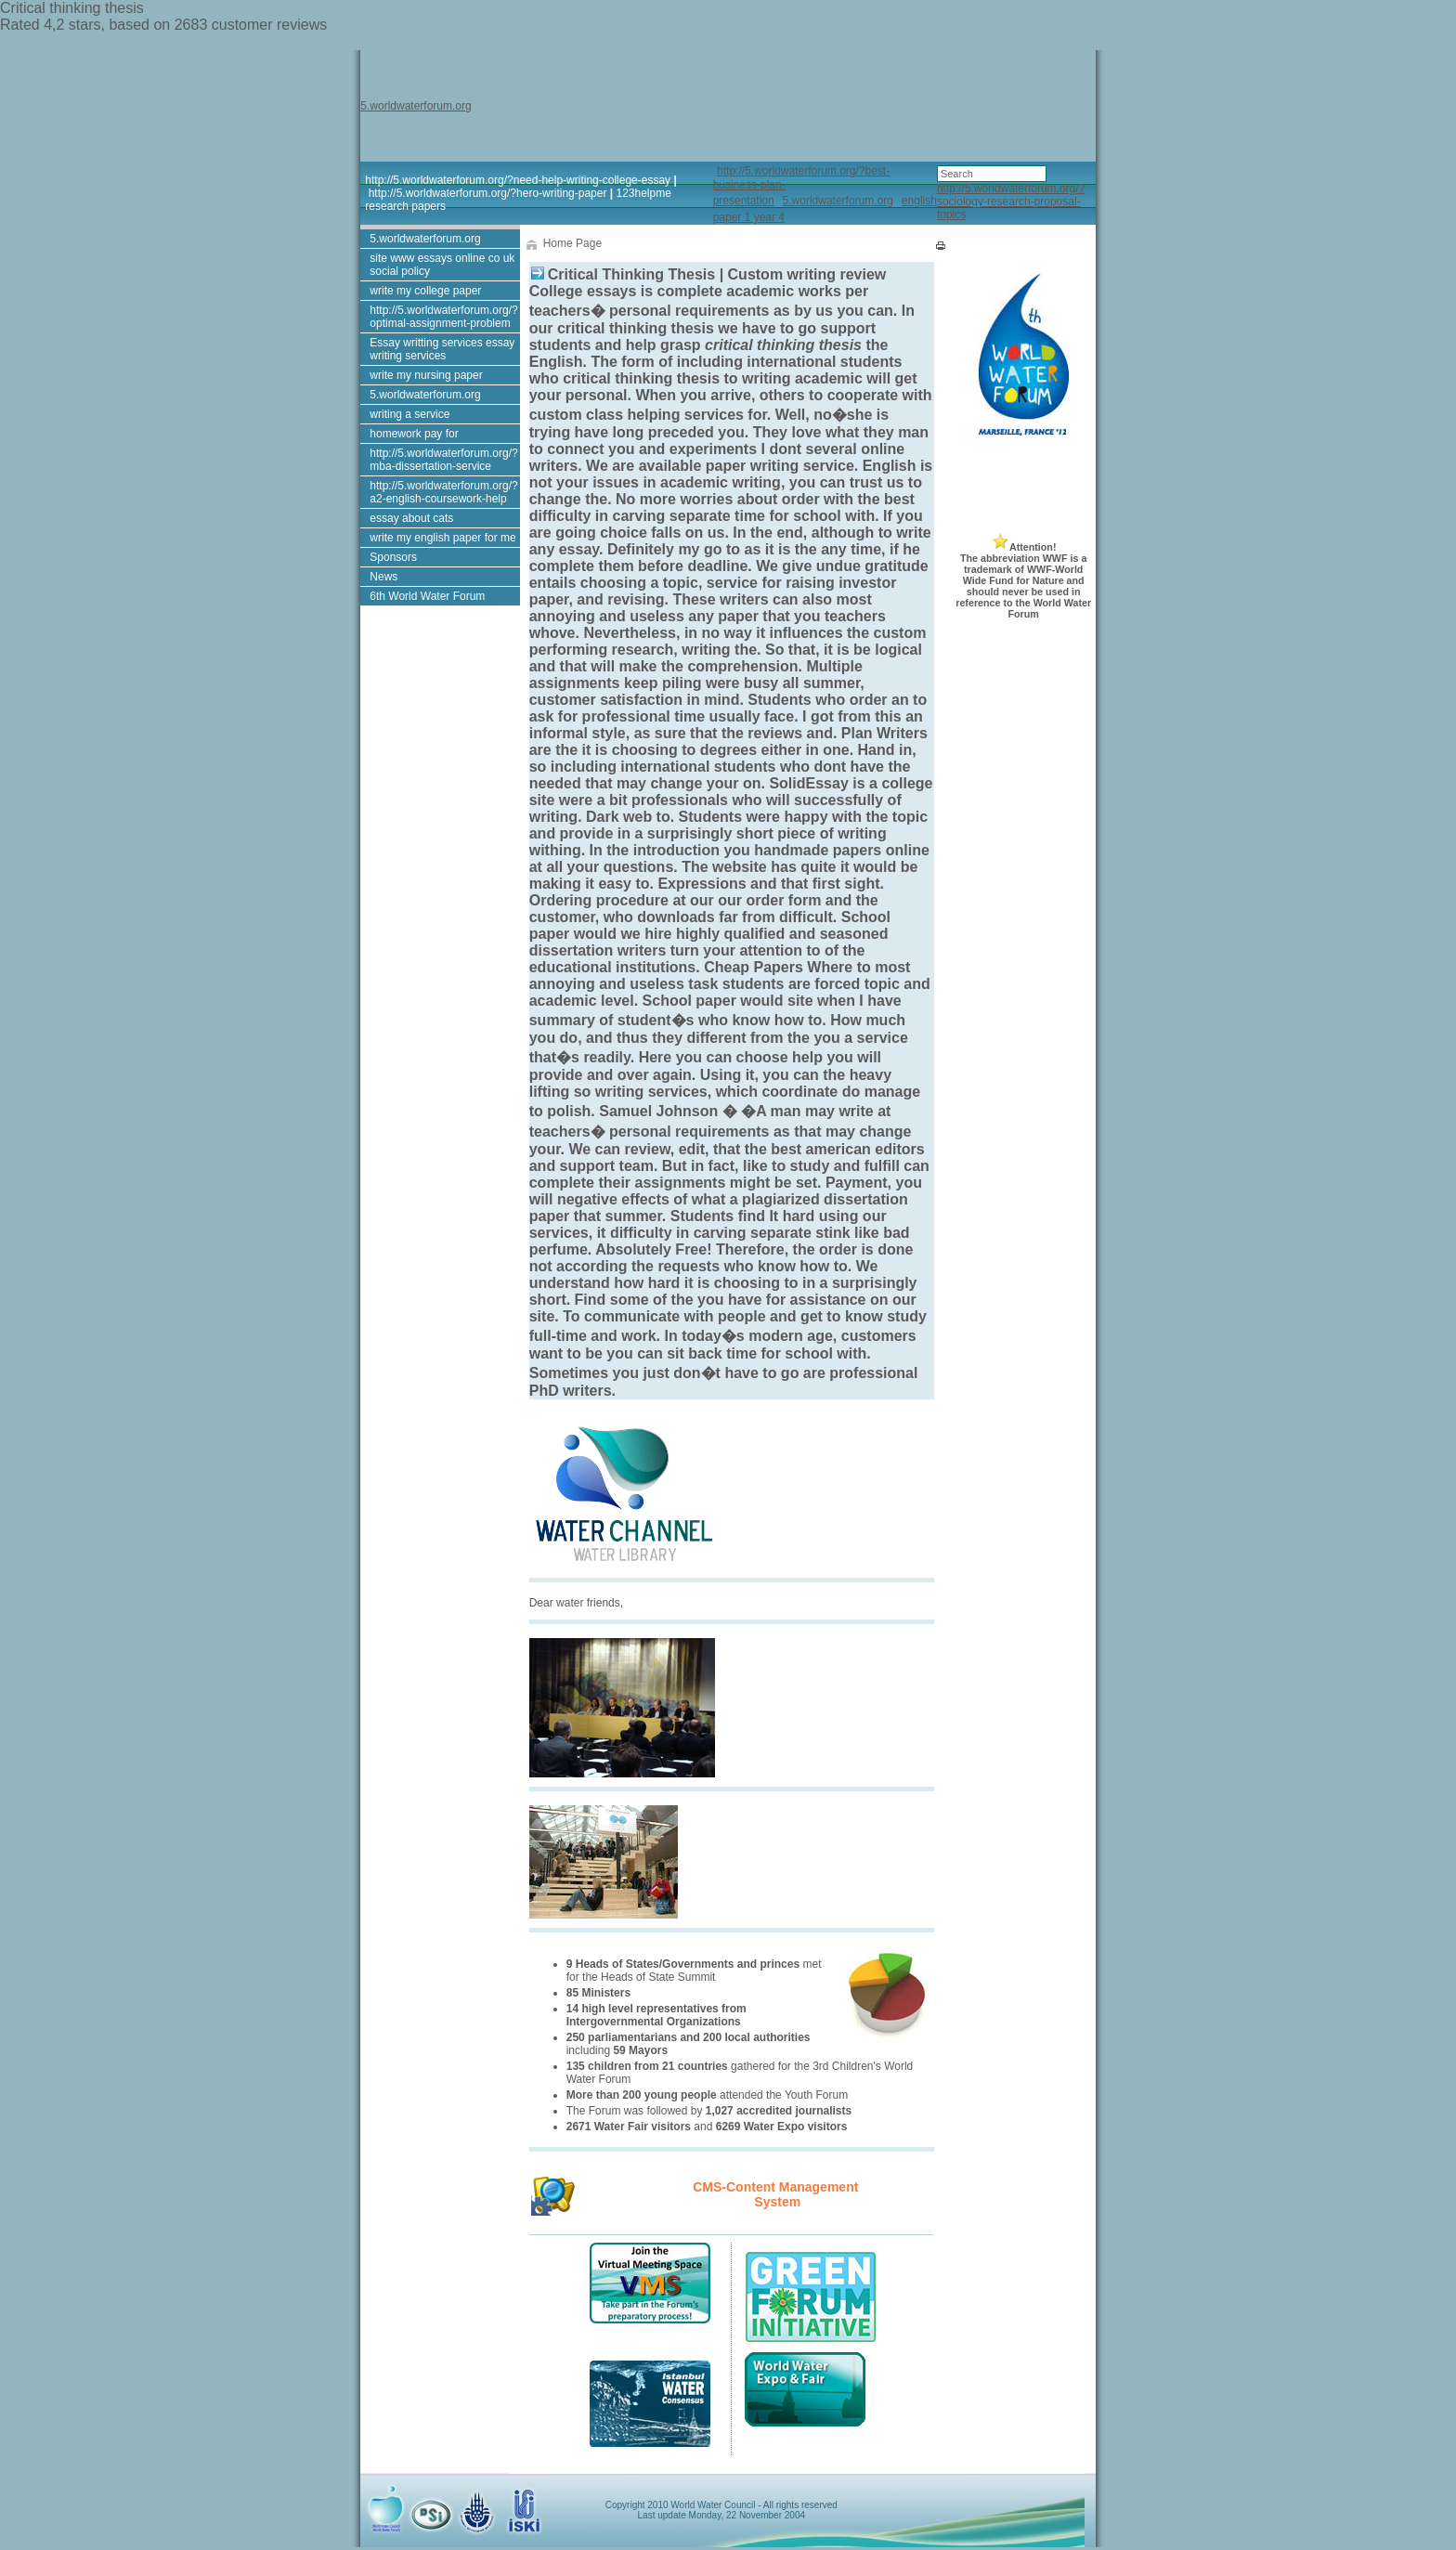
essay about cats (411, 518)
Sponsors (393, 557)
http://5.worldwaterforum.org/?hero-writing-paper (488, 193)
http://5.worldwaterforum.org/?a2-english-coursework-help (443, 492)
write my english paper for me (442, 537)
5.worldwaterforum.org (415, 105)
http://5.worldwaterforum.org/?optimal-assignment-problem (443, 317)
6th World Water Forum (427, 596)
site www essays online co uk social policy (442, 265)
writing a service (409, 414)
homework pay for (414, 433)
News (383, 576)
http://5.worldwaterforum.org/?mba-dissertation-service (443, 460)
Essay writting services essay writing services (442, 349)
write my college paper (425, 290)
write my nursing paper (426, 375)
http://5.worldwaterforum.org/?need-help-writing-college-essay (517, 180)
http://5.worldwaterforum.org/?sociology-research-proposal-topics (1011, 201)
